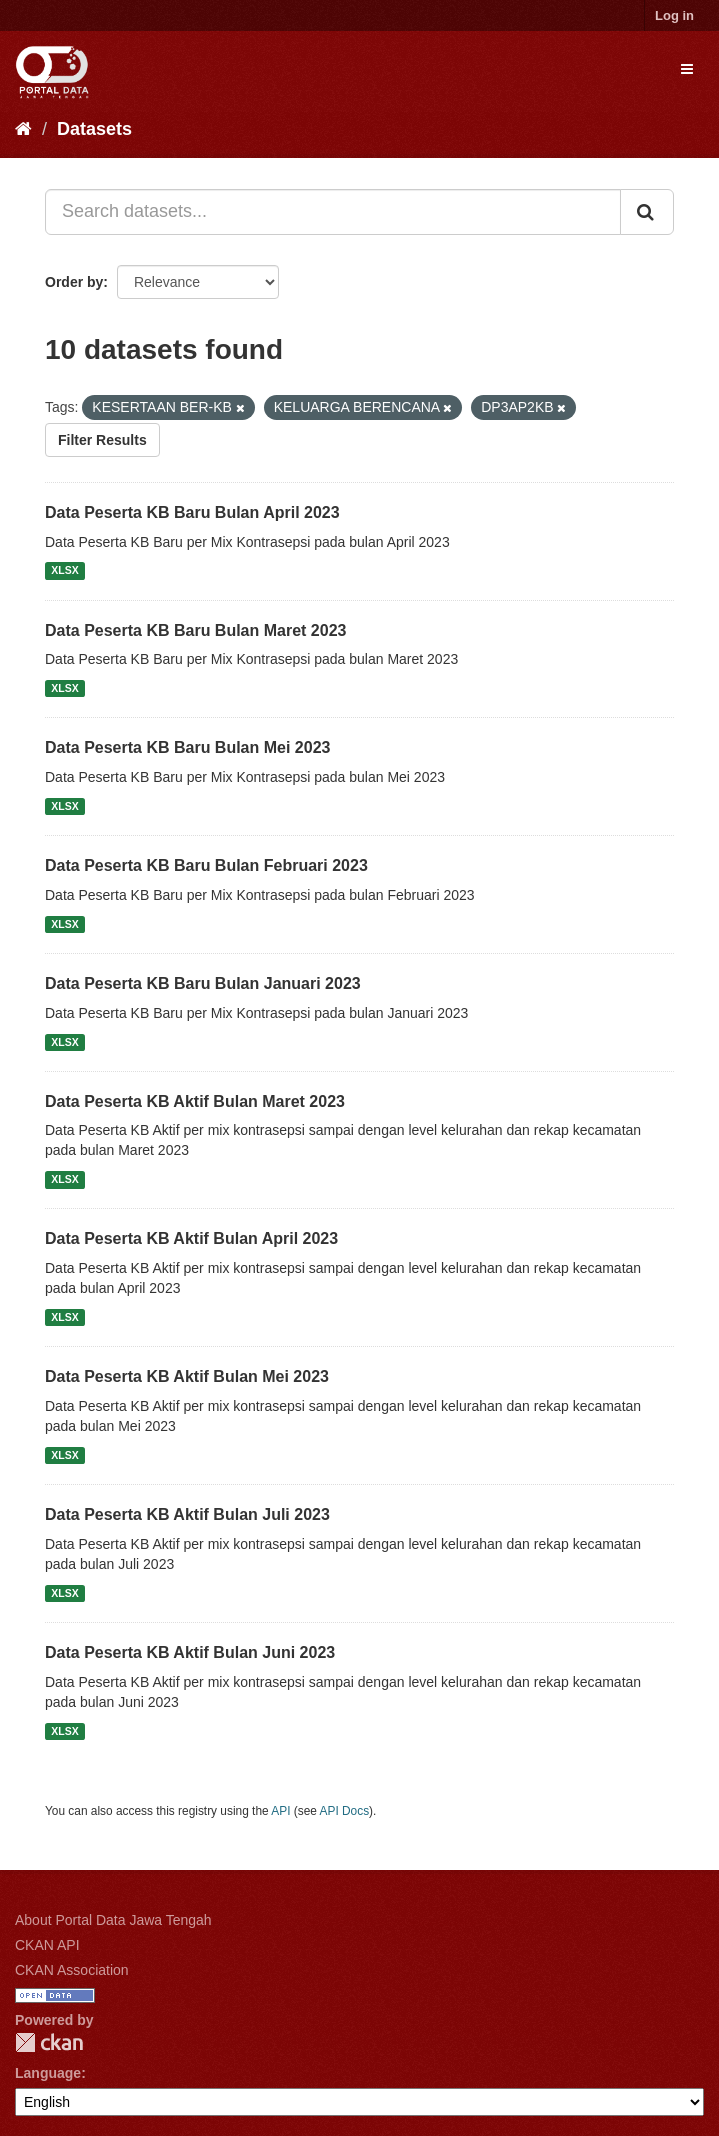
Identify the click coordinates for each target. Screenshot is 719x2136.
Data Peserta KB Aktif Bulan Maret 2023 (195, 1101)
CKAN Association (72, 1970)
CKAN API (47, 1945)
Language (48, 2073)
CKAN (49, 2042)
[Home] (23, 129)
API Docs (345, 1811)
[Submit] (647, 212)
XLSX (64, 571)
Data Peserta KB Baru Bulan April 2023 (192, 512)
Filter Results (102, 440)
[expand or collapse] (687, 69)
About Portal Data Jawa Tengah (113, 1920)
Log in (674, 15)
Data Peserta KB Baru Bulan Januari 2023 (203, 983)
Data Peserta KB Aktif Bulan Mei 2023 (187, 1376)
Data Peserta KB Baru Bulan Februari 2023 (206, 865)
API (280, 1811)
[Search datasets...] (333, 212)
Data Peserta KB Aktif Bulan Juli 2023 (187, 1514)
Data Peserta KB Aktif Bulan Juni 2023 (190, 1652)
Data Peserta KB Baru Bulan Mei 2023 (187, 747)
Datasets (94, 129)
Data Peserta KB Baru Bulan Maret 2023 (195, 630)
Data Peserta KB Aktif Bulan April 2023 (191, 1238)
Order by (74, 282)
